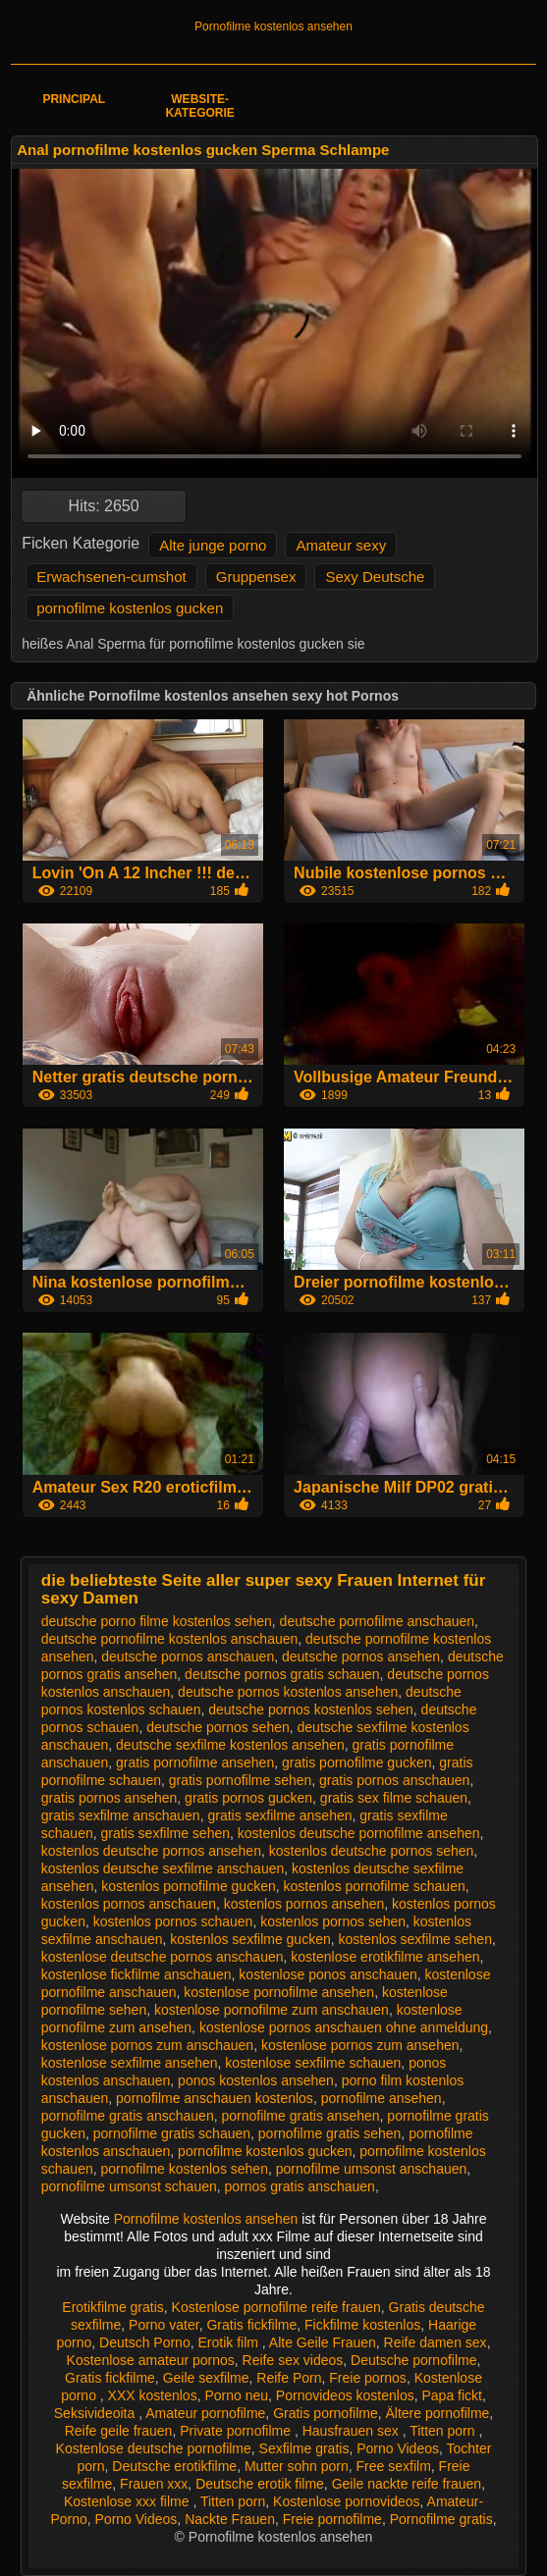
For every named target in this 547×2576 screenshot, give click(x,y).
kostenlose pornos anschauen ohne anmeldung (343, 2027)
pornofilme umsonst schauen (129, 2186)
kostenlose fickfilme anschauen (136, 1974)
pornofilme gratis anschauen (127, 2116)
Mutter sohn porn (297, 2466)
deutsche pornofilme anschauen (377, 1621)
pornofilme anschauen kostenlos (214, 2098)
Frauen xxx (154, 2484)
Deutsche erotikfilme (174, 2466)
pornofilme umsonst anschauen (371, 2169)
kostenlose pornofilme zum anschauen (271, 2010)
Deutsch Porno (145, 2342)
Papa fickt (452, 2395)
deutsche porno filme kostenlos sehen (156, 1621)
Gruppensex (256, 576)
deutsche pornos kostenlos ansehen (288, 1692)
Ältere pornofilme (438, 2413)
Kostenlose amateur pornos (151, 2360)
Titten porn (444, 2431)
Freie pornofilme (332, 2519)
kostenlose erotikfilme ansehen (385, 1957)
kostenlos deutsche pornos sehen (371, 1851)
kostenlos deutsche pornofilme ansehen (359, 1833)
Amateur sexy (341, 545)
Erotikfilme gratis (112, 2307)
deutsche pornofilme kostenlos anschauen (170, 1639)
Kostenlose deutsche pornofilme (153, 2448)
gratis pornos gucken (248, 1798)
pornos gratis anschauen (300, 2186)
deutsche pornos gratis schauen (282, 1674)
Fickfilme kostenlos (362, 2325)
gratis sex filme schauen (393, 1798)
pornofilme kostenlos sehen (184, 2169)
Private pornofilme (237, 2431)
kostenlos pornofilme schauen (374, 1886)
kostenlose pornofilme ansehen (279, 1992)
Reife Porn (288, 2378)
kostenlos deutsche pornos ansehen (151, 1851)
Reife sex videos (293, 2360)
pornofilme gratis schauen (171, 2133)
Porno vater (164, 2325)
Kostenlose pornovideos (346, 2501)
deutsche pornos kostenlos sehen (310, 1709)
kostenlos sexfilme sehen (415, 1939)
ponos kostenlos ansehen (256, 2080)
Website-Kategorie (199, 106)
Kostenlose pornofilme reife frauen (276, 2307)
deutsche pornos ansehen (361, 1656)
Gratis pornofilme (325, 2413)
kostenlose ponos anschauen (327, 1974)
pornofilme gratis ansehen (300, 2116)
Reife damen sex (435, 2342)
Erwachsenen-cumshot (111, 576)
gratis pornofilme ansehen (195, 1762)
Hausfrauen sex (352, 2431)
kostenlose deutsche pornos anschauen (162, 1957)
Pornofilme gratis (441, 2519)
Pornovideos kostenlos (345, 2395)
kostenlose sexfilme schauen (313, 2063)
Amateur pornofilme (205, 2413)
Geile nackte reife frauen (407, 2484)
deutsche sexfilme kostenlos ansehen (230, 1745)
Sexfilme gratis (304, 2448)
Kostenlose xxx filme (128, 2501)
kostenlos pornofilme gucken (188, 1886)
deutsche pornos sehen (218, 1727)
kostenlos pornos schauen (173, 1921)
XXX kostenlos (152, 2395)
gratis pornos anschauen (394, 1780)
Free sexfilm (393, 2466)
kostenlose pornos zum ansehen (360, 2045)
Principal (73, 99)
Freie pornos (368, 2378)
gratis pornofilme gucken (357, 1762)
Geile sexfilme (206, 2378)
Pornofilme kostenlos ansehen (273, 26)
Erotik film (229, 2342)
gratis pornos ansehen (109, 1798)
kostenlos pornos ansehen (304, 1904)
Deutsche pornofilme (413, 2360)
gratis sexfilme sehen (166, 1833)
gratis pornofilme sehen (240, 1780)
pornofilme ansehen (381, 2098)
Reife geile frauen (119, 2431)
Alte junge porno (212, 545)
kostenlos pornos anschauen (128, 1904)
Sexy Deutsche (374, 576)
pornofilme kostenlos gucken (129, 608)
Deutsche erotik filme (259, 2484)
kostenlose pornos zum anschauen (147, 2045)
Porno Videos (397, 2448)
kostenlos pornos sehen (333, 1921)
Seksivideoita (96, 2413)
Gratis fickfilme (251, 2325)
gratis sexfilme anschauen (120, 1815)
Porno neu (236, 2395)
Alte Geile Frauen (322, 2342)
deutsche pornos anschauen (187, 1656)
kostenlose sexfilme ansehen (129, 2063)
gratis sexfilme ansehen (279, 1815)
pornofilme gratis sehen (330, 2133)
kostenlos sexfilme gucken (250, 1939)
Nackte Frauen (230, 2519)
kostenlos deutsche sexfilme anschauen (162, 1868)
